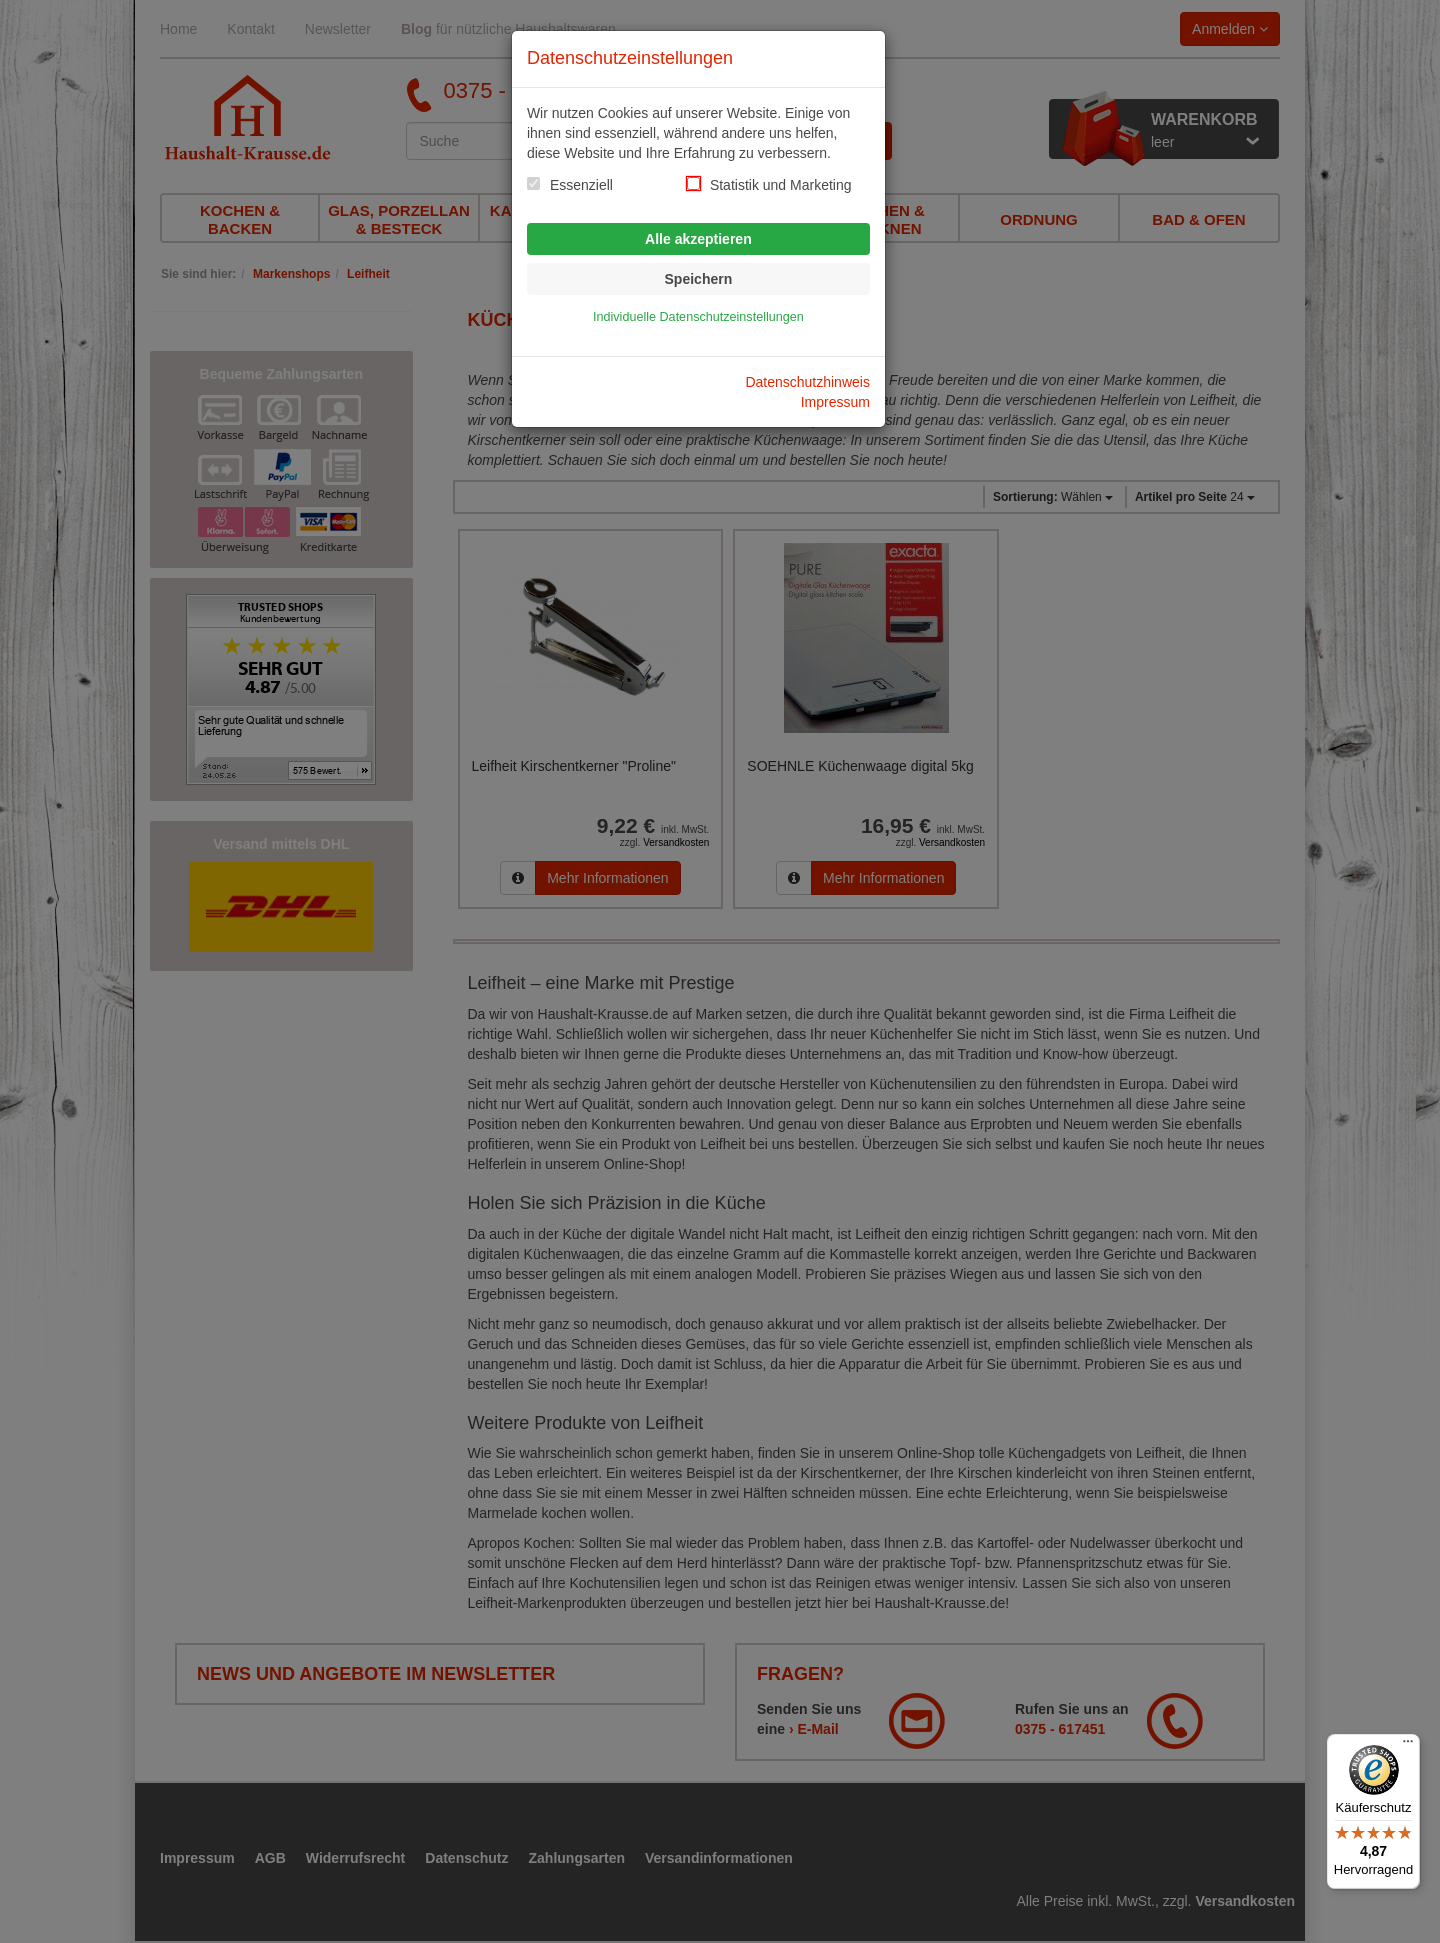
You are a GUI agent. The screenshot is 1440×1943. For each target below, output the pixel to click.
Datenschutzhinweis (807, 382)
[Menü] (1408, 1746)
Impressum (835, 402)
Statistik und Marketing (781, 185)
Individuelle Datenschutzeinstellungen (698, 317)
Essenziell (581, 185)
